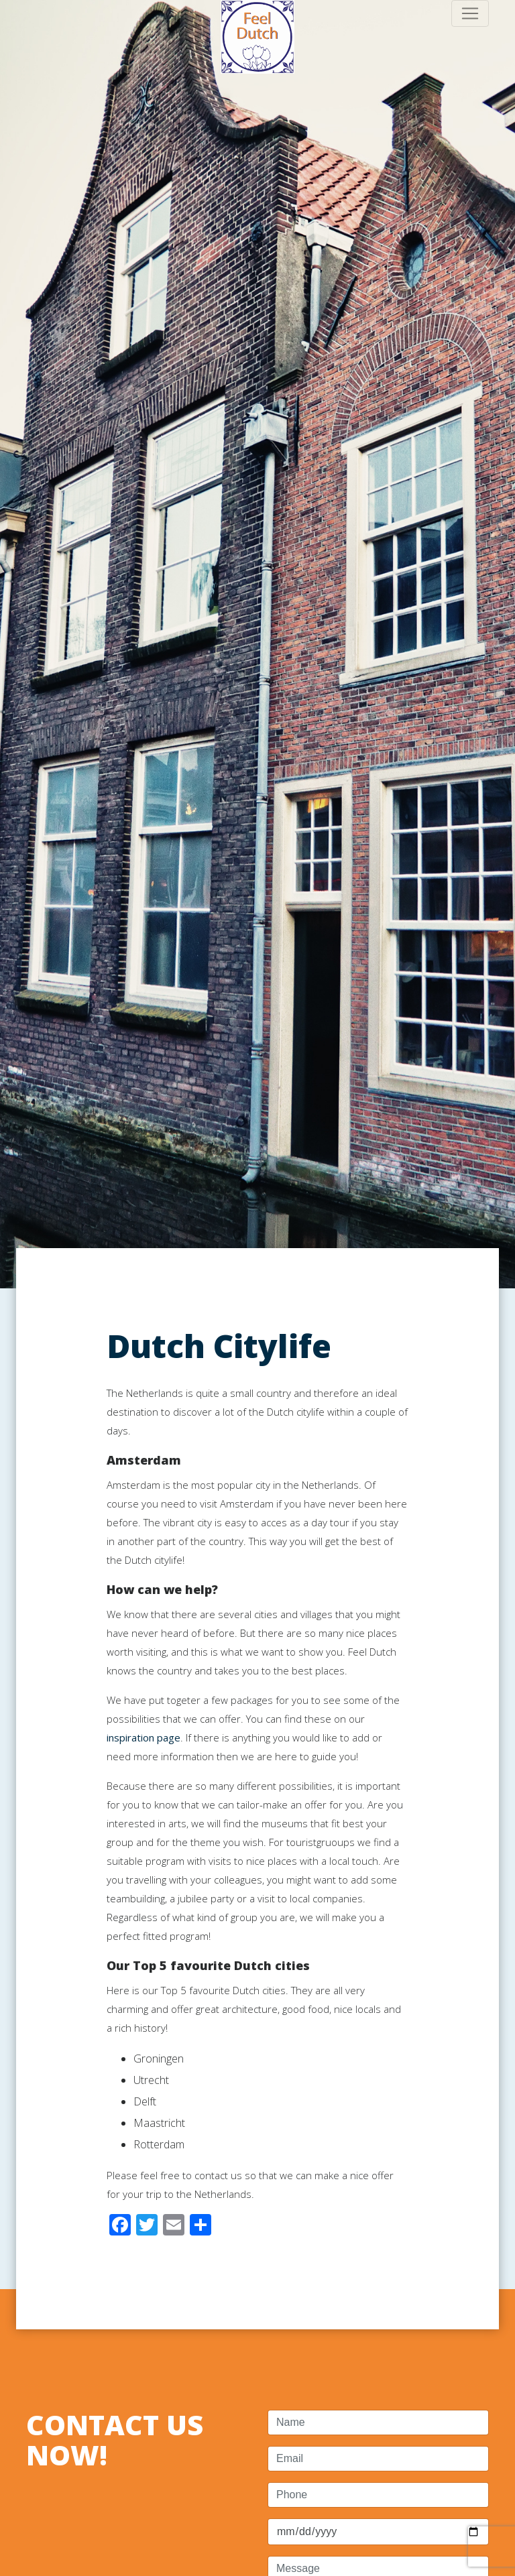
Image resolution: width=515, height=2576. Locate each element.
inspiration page (143, 1737)
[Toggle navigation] (470, 13)
